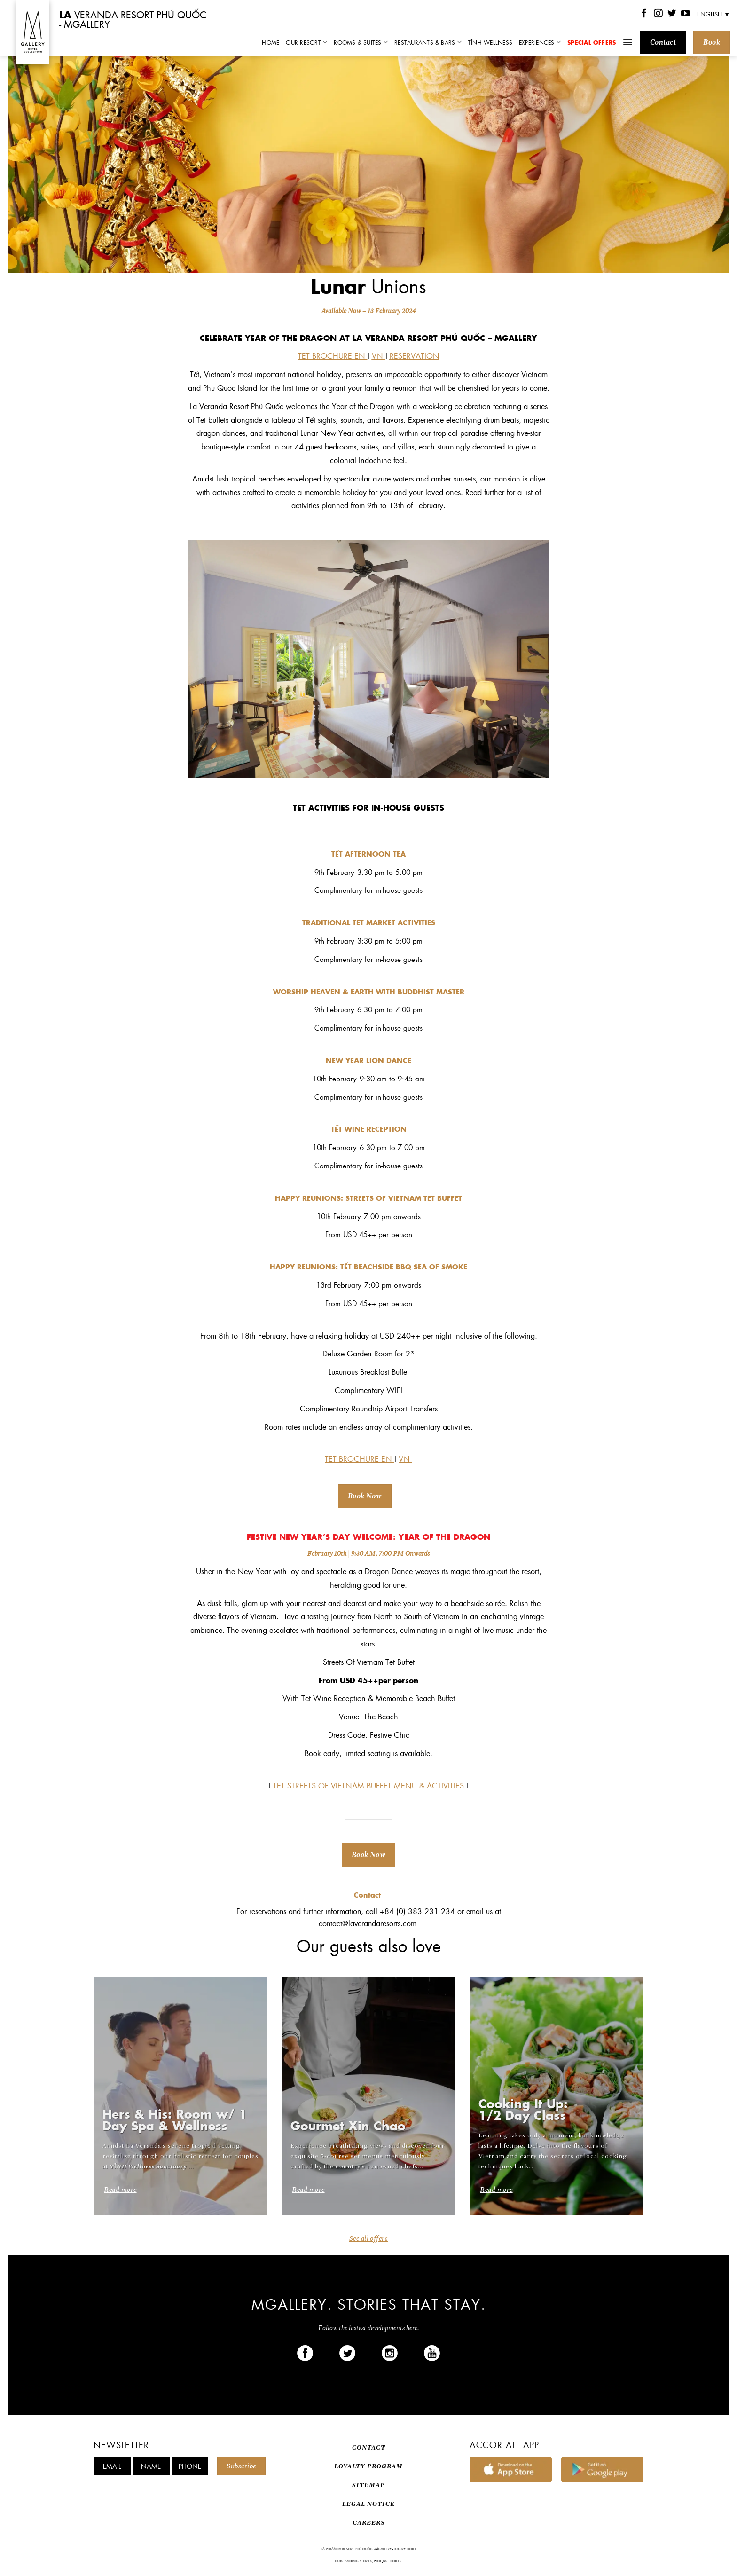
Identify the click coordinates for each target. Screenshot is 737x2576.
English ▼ (713, 13)
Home (270, 42)
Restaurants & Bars (428, 42)
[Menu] (627, 42)
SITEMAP (368, 2485)
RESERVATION (414, 355)
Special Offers (591, 42)
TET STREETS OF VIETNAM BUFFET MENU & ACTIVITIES (368, 1785)
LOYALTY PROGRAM (368, 2466)
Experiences (540, 42)
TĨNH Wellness (490, 42)
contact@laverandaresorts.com (369, 1923)
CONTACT (368, 2447)
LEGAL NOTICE (368, 2504)
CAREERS (369, 2523)
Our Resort (306, 42)
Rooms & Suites (361, 42)
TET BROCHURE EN (331, 355)
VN (378, 355)
